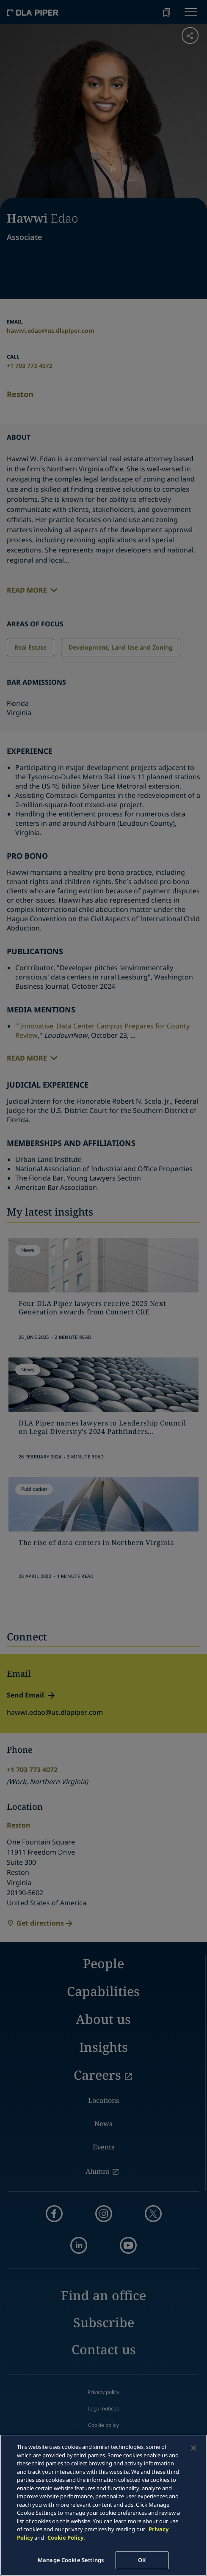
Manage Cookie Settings (71, 2560)
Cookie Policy (65, 2537)
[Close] (193, 2448)
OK (142, 2560)
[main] (103, 2505)
